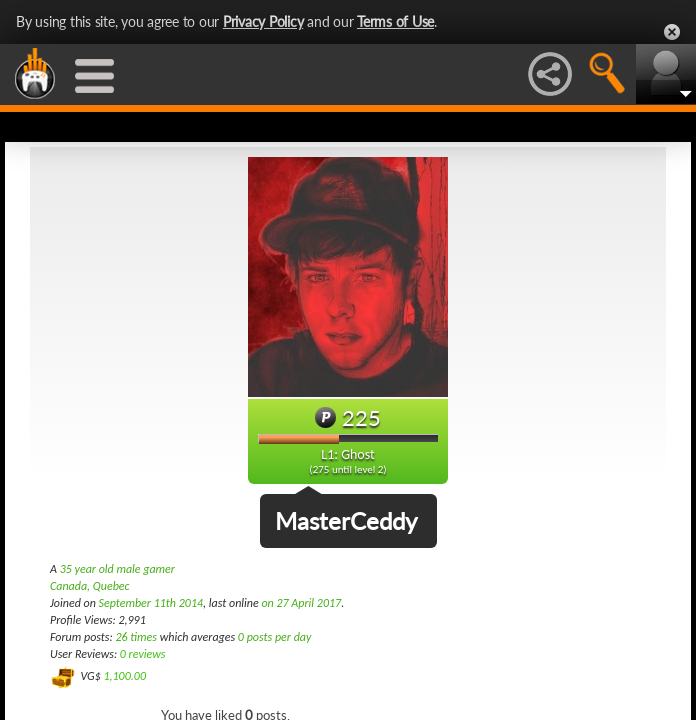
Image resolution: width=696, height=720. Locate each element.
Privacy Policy (263, 21)
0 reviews (143, 654)
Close (672, 32)
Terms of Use (395, 21)
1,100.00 (124, 676)
